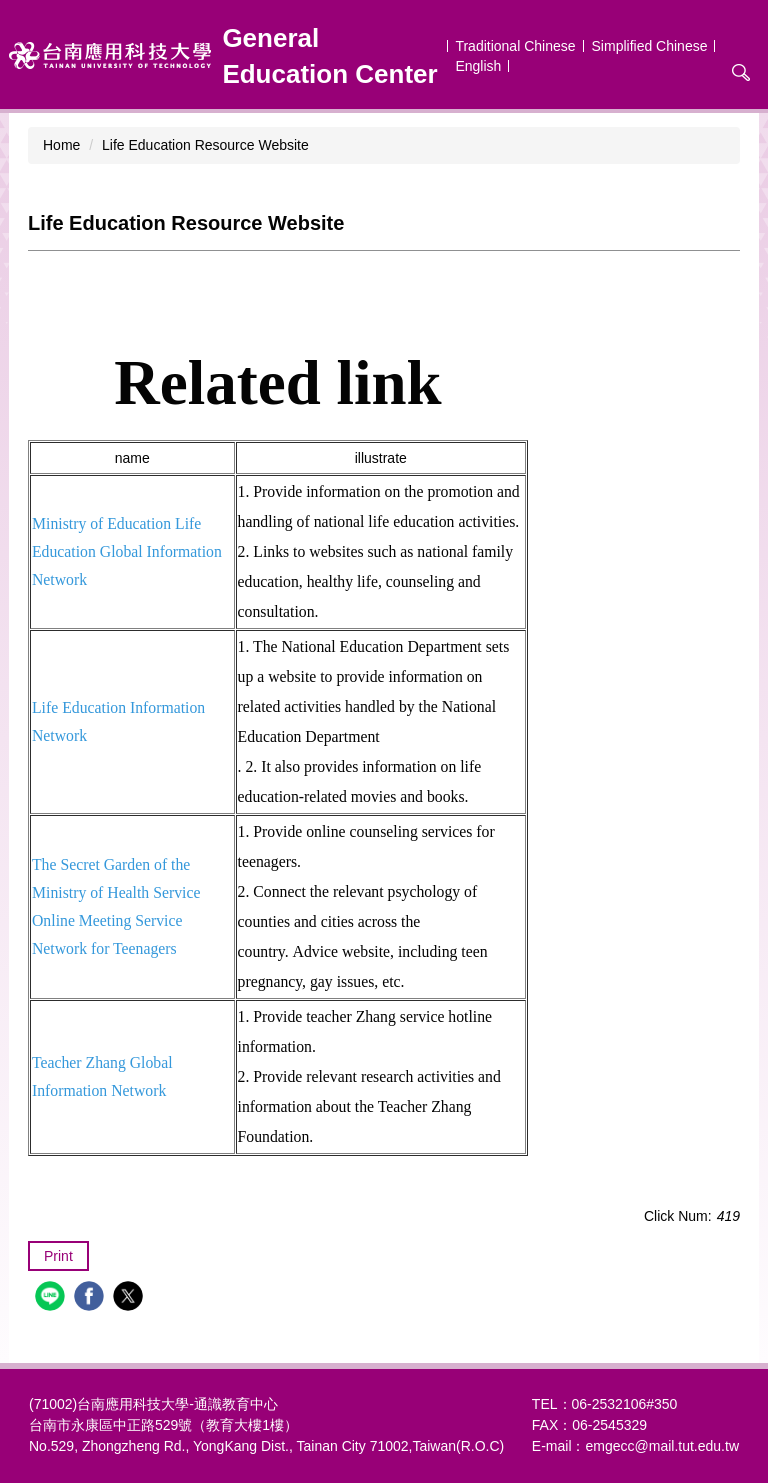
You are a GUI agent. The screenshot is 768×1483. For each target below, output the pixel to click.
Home (61, 145)
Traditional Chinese (515, 46)
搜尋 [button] (741, 73)
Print (58, 1256)
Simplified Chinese (650, 46)
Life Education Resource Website (205, 145)
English (478, 66)
